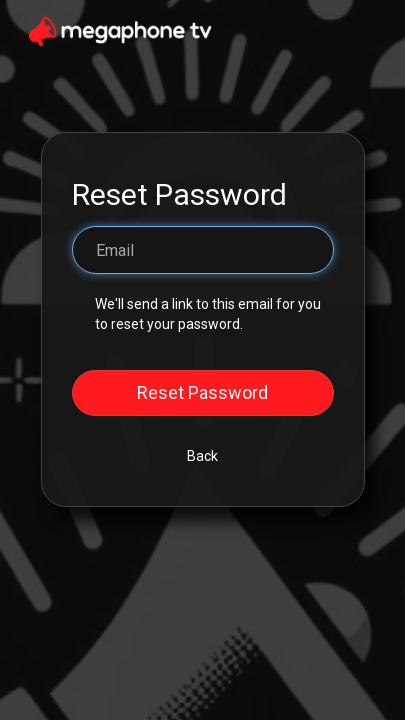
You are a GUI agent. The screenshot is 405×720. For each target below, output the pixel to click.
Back (202, 456)
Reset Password (202, 392)
